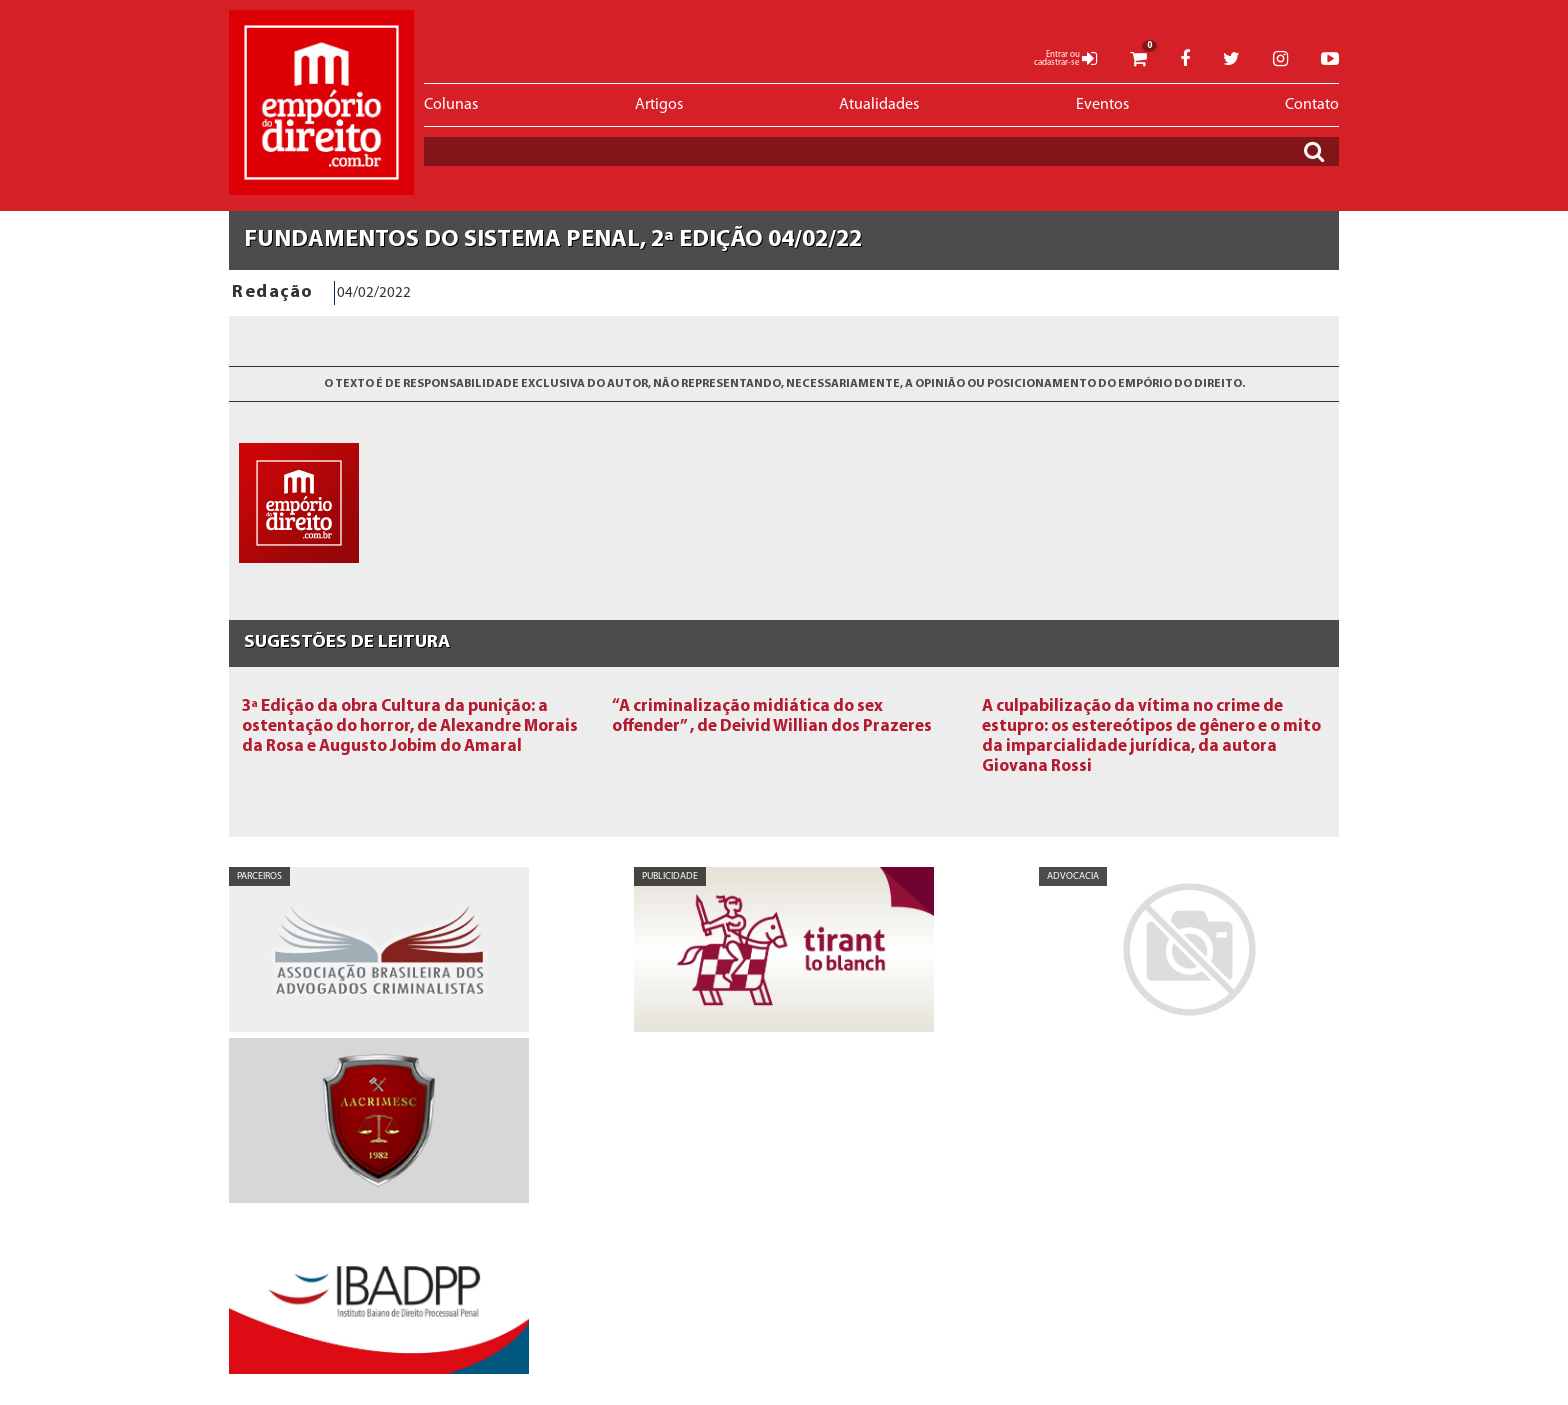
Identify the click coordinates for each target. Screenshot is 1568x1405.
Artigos (659, 105)
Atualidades (879, 105)
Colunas (451, 105)
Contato (1312, 105)
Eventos (1102, 105)
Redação (273, 292)
